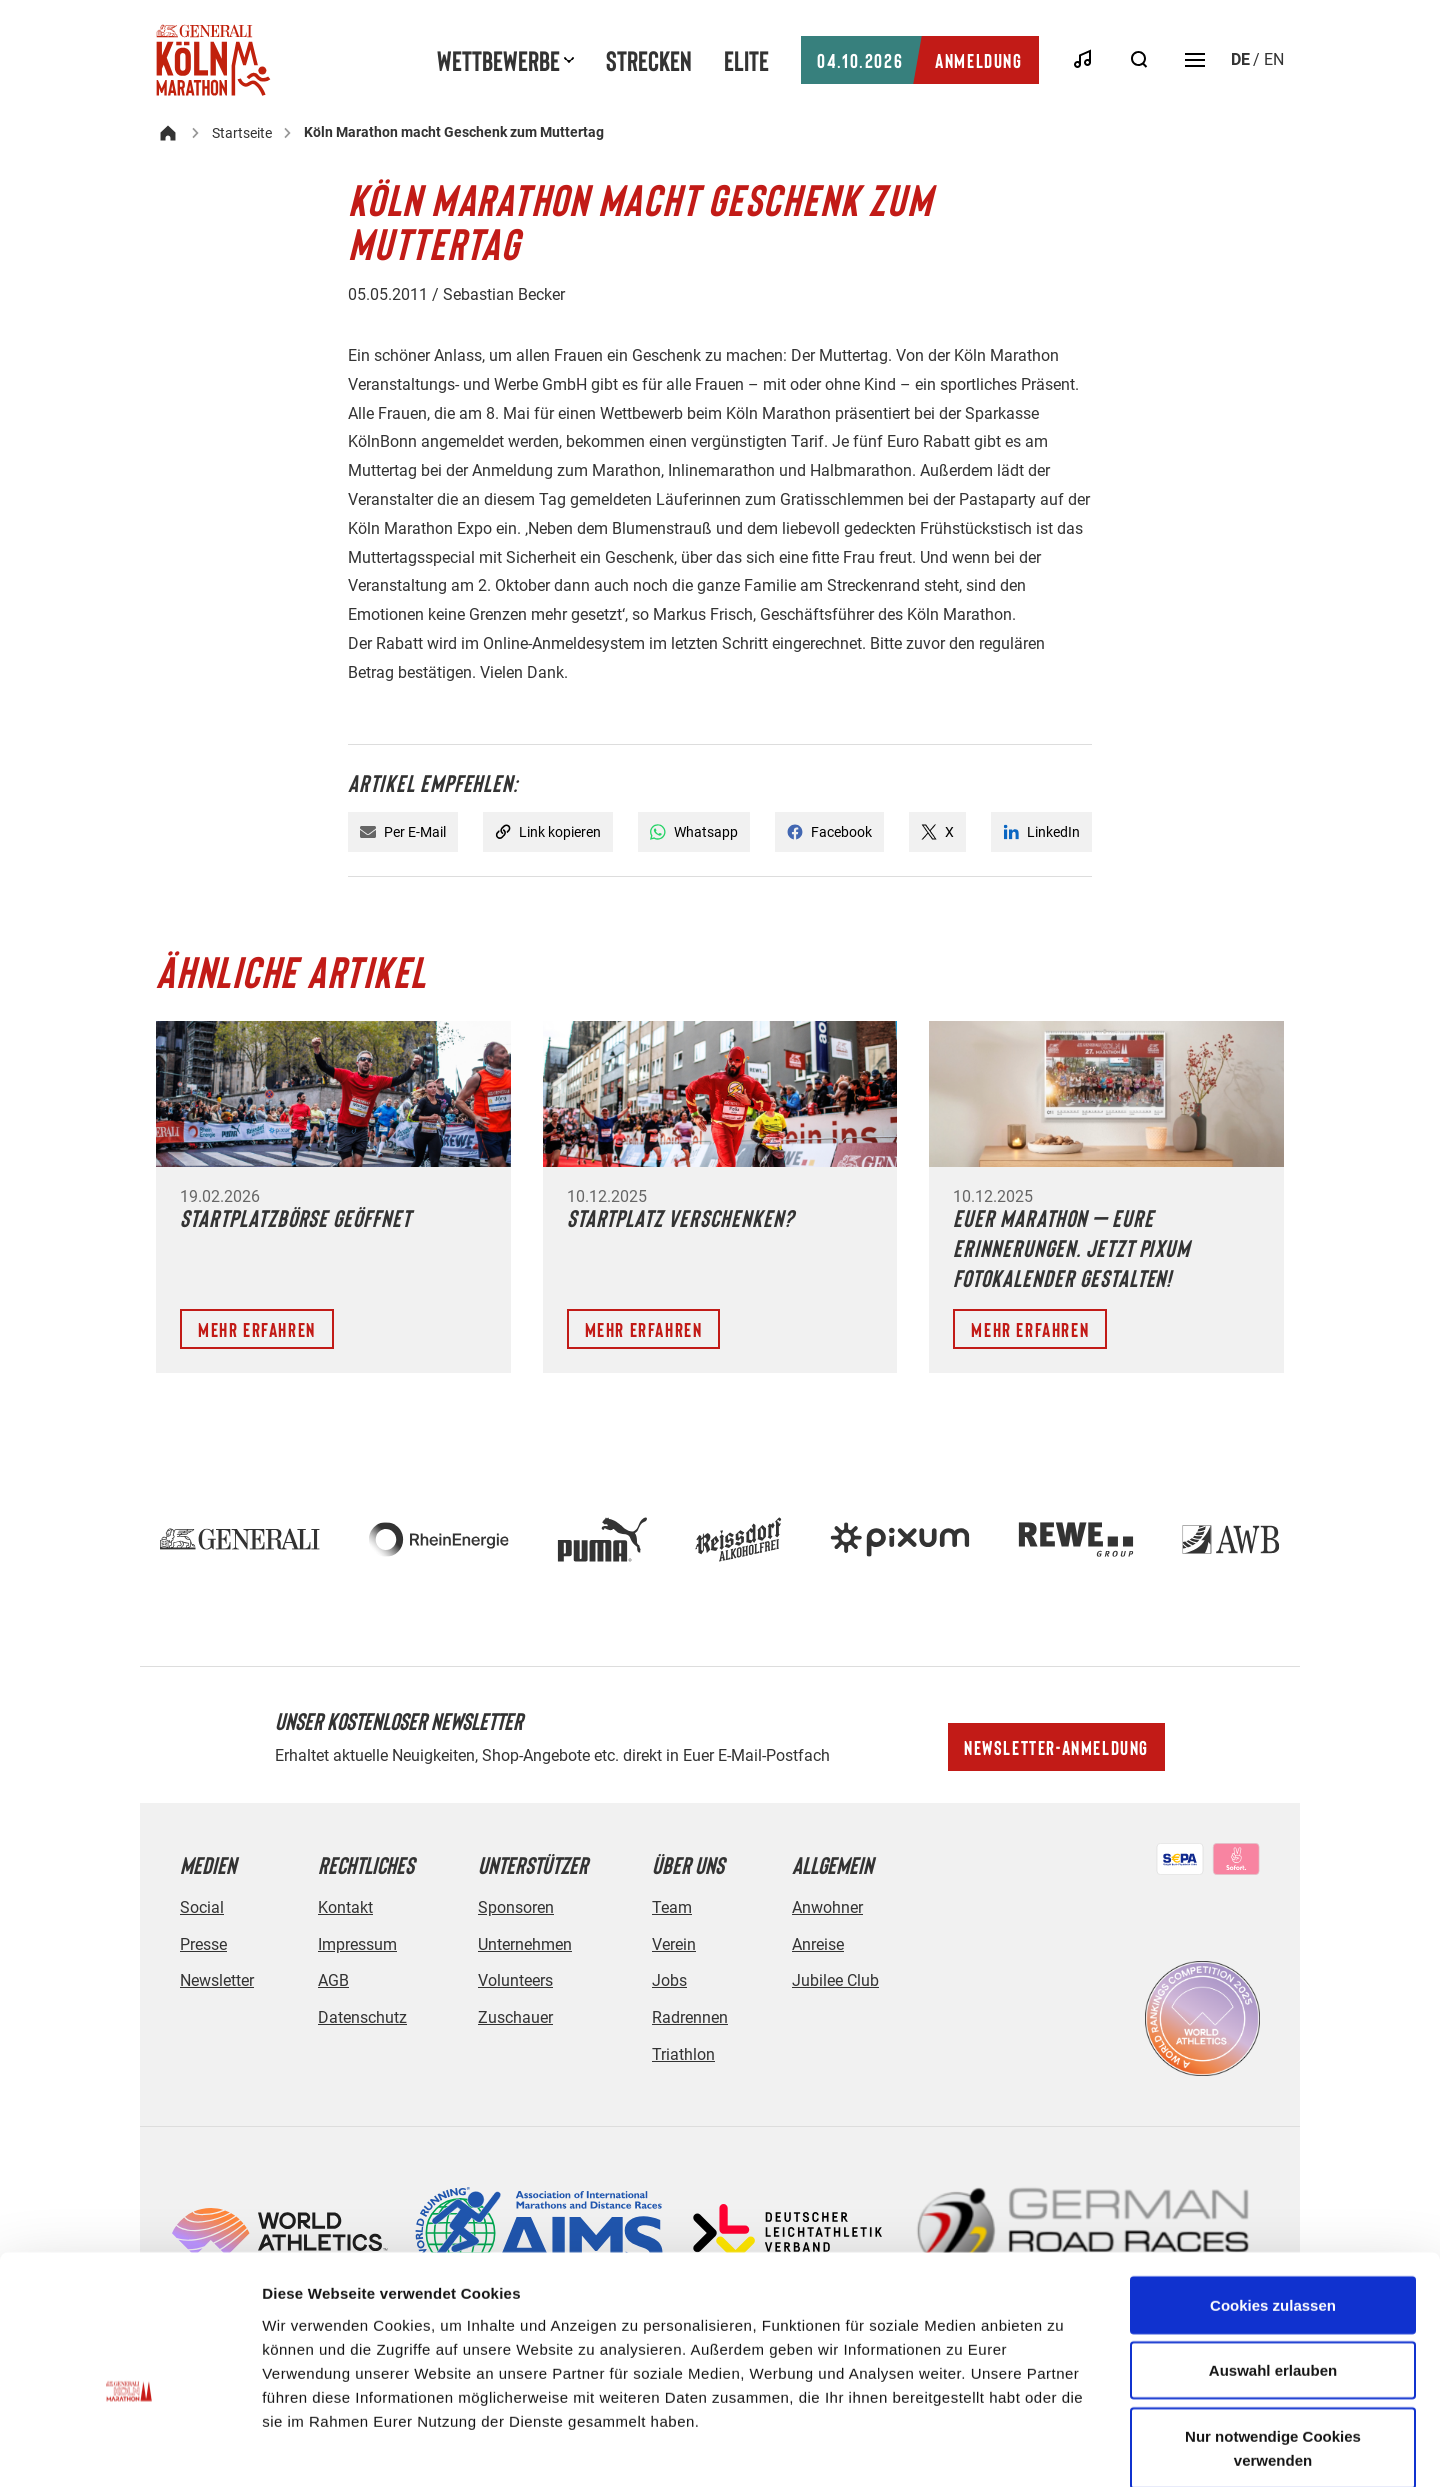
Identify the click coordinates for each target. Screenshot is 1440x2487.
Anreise (818, 1944)
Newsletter (217, 1980)
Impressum (357, 1944)
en (1274, 59)
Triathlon (683, 2054)
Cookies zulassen (1273, 2200)
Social (202, 1907)
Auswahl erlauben (1273, 2266)
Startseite (242, 133)
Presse (203, 1944)
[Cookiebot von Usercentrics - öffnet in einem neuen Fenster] (129, 2448)
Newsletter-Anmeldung (1056, 1747)
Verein (674, 1944)
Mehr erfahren (257, 1329)
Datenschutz (362, 2017)
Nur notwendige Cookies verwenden (1273, 2343)
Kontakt (345, 1907)
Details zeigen (1063, 2447)
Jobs (669, 1980)
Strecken (649, 60)
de (1240, 59)
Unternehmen (525, 1944)
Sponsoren (516, 1907)
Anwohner (827, 1907)
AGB (333, 1980)
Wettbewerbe (498, 60)
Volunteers (515, 1980)
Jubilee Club (835, 1980)
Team (672, 1907)
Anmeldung (919, 60)
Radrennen (690, 2017)
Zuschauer (515, 2017)
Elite (746, 60)
